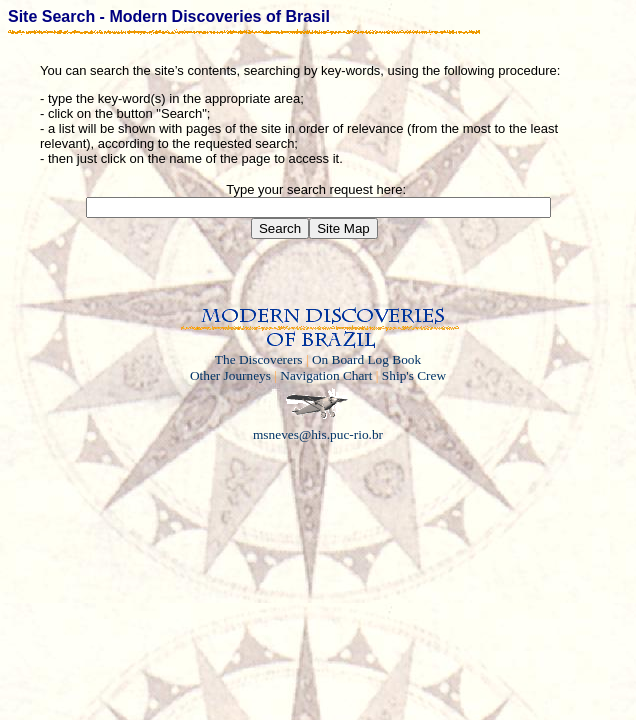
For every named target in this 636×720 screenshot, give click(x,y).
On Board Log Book (366, 359)
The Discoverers (259, 359)
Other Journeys (230, 375)
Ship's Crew (414, 375)
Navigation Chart (326, 375)
